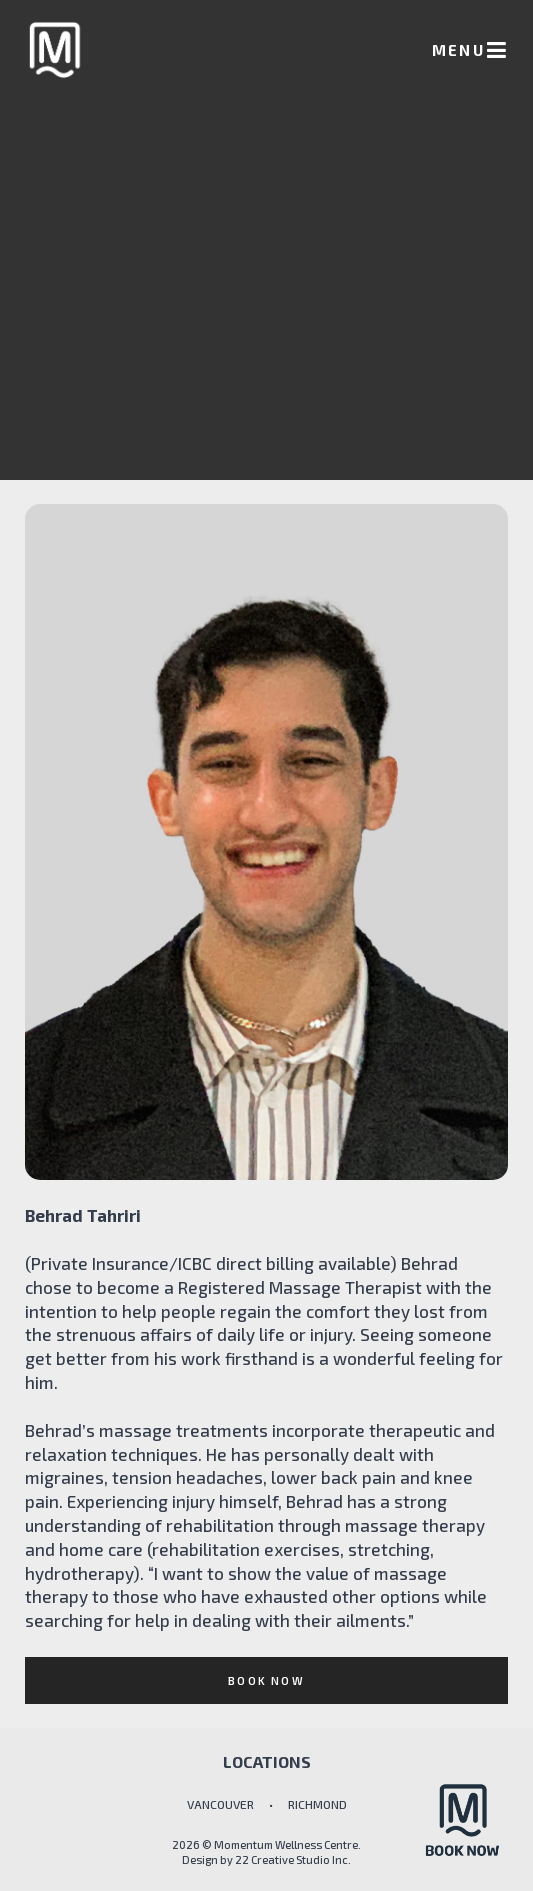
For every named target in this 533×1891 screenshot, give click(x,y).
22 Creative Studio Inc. (293, 1859)
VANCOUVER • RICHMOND (267, 1804)
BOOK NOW (266, 1680)
